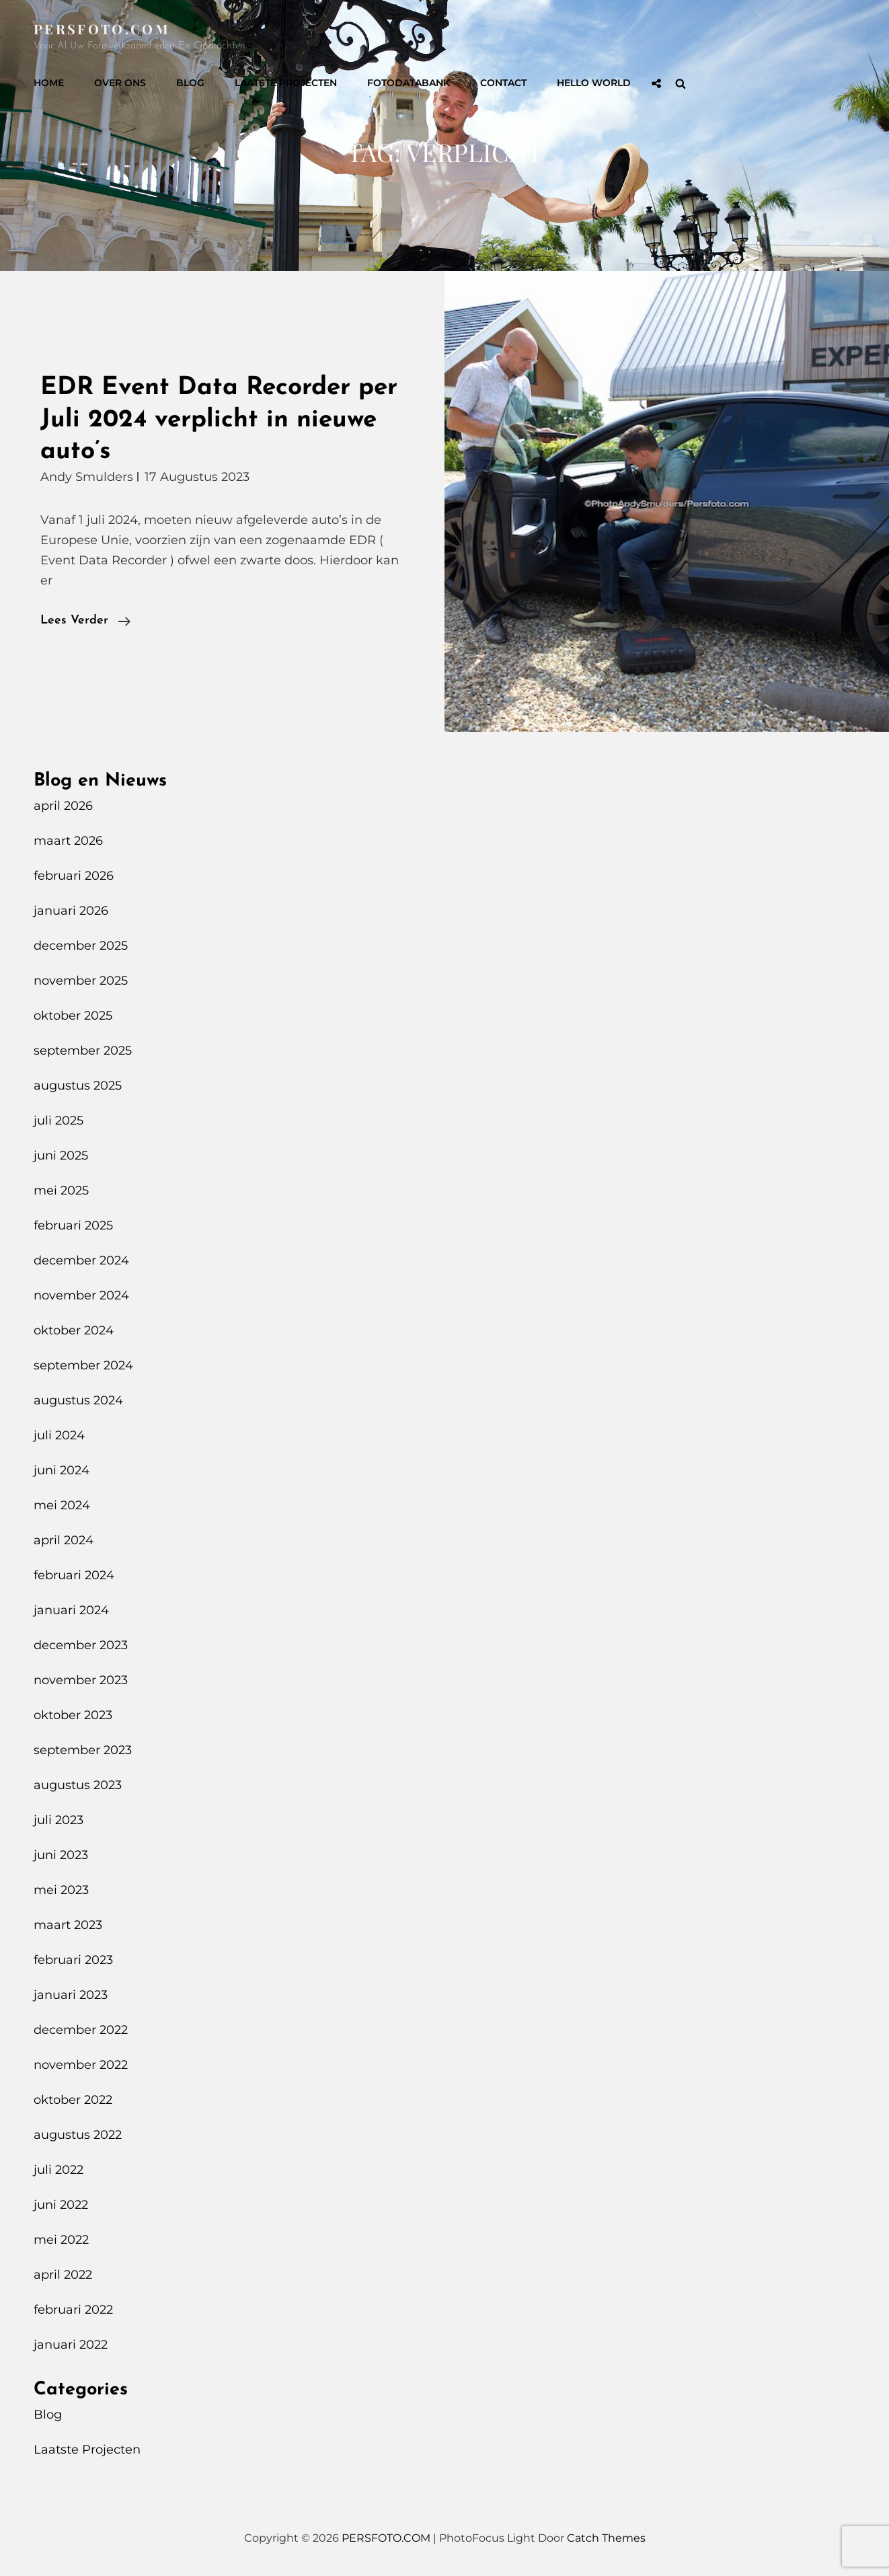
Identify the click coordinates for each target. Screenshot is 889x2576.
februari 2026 (74, 875)
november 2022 (81, 2064)
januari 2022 (71, 2344)
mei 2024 (62, 1505)
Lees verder (85, 621)
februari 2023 (73, 1960)
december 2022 (81, 2029)
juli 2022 (58, 2169)
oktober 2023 (73, 1715)
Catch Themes (606, 2538)
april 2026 (63, 805)
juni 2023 (61, 1855)
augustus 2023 (78, 1785)
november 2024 (81, 1295)
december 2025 (81, 945)
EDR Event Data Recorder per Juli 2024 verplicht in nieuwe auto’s (218, 419)
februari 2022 (73, 2309)
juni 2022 (61, 2204)
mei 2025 (61, 1190)
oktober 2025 (73, 1015)
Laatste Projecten (286, 83)
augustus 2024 (78, 1400)
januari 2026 (71, 910)
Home (49, 83)
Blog (190, 83)
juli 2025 (58, 1120)
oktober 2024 (74, 1330)
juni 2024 (61, 1470)
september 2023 (83, 1750)
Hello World (594, 83)
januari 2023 (71, 1994)
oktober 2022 (73, 2099)
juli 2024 (59, 1435)
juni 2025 (61, 1155)
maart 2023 (68, 1925)
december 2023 (81, 1645)
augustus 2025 (78, 1085)
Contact (503, 83)
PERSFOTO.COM (102, 29)
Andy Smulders (86, 476)
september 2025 (83, 1050)
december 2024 (81, 1260)
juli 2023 (58, 1820)
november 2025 (81, 980)
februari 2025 (73, 1225)
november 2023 (81, 1680)
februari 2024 (74, 1575)
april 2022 (63, 2274)
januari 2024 (71, 1610)
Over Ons (120, 83)
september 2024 (83, 1365)
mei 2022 (61, 2239)
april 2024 (63, 1540)
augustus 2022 (78, 2134)
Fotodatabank (408, 83)
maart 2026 (68, 840)
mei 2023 (61, 1890)
